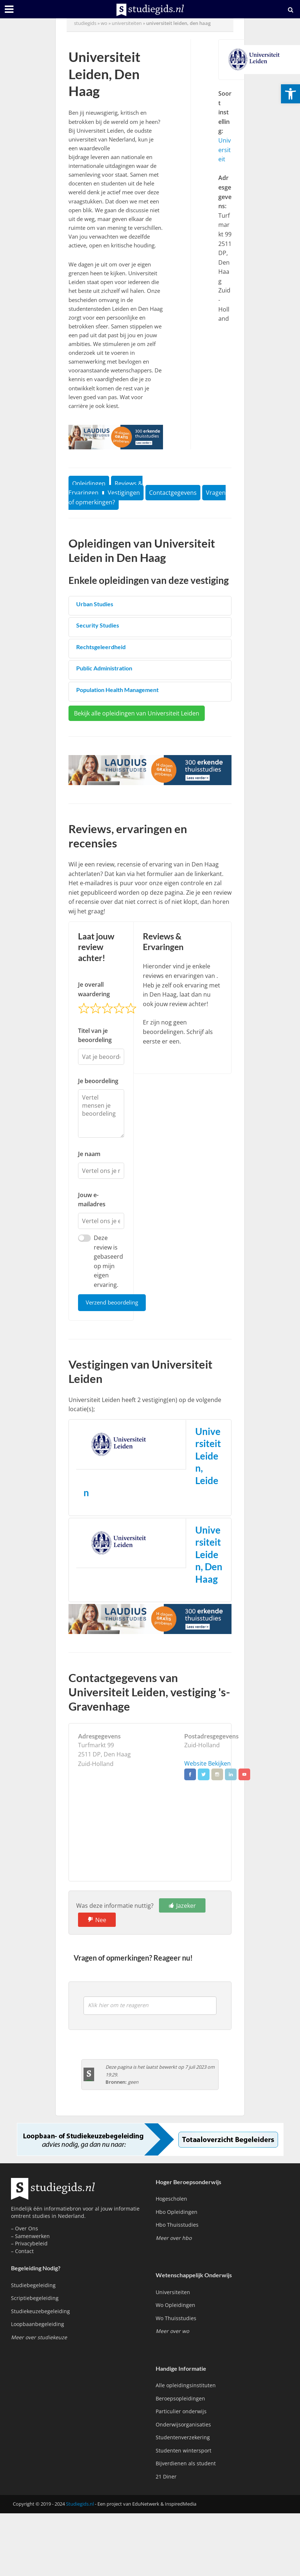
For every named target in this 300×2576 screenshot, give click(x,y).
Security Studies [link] (97, 625)
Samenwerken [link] (32, 2236)
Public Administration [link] (104, 668)
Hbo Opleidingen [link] (176, 2212)
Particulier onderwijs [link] (181, 2411)
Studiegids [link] (85, 23)
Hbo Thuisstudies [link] (177, 2225)
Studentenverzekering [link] (183, 2437)
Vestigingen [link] (124, 493)
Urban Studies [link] (94, 603)
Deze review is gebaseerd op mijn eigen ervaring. (108, 1261)
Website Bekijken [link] (207, 1764)
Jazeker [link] (186, 1906)
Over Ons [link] (26, 2229)
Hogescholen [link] (171, 2199)
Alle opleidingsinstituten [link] (186, 2385)
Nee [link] (100, 1920)
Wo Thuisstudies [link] (176, 2318)
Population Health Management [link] (117, 689)
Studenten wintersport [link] (183, 2450)
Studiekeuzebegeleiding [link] (40, 2311)
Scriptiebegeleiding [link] (35, 2298)
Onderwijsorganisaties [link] (183, 2424)
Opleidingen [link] (88, 483)
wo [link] (104, 23)
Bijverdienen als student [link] (186, 2463)
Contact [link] (24, 2251)
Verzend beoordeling (112, 1302)
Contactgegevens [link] (173, 493)
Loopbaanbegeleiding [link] (37, 2324)
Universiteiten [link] (127, 23)
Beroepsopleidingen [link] (180, 2398)
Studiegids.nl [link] (80, 2504)
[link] (290, 93)
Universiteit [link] (224, 149)
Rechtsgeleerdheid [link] (101, 646)
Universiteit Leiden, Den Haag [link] (208, 1554)
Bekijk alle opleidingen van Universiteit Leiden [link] (136, 713)
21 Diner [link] (166, 2476)
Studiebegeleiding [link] (33, 2285)
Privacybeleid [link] (31, 2244)
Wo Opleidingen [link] (175, 2305)
